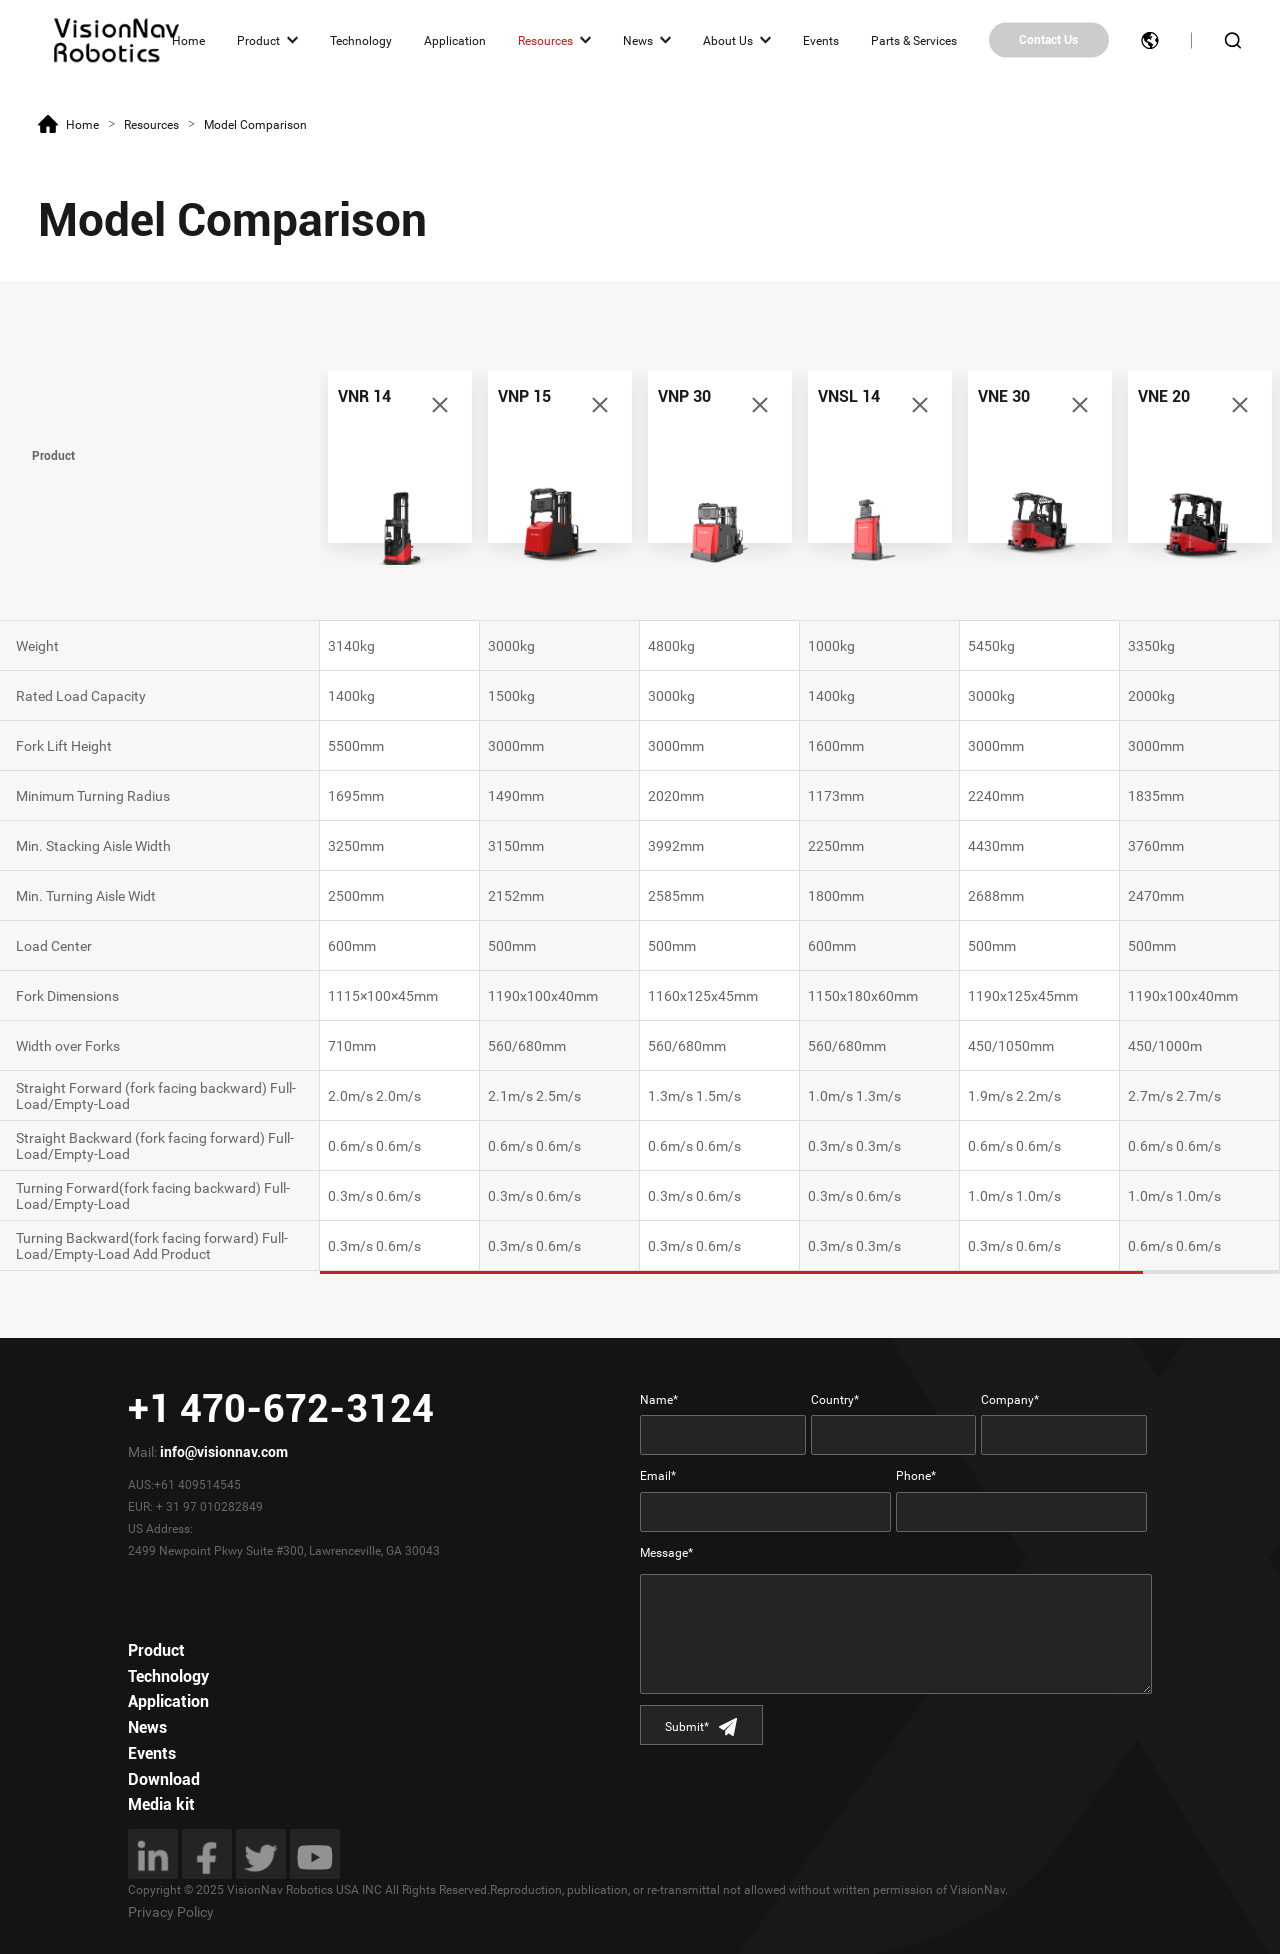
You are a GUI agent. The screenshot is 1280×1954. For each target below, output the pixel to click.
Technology (361, 40)
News (638, 40)
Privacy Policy (171, 1912)
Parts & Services (914, 40)
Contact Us (1048, 40)
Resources (545, 40)
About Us (728, 40)
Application (455, 40)
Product (258, 40)
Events (821, 40)
